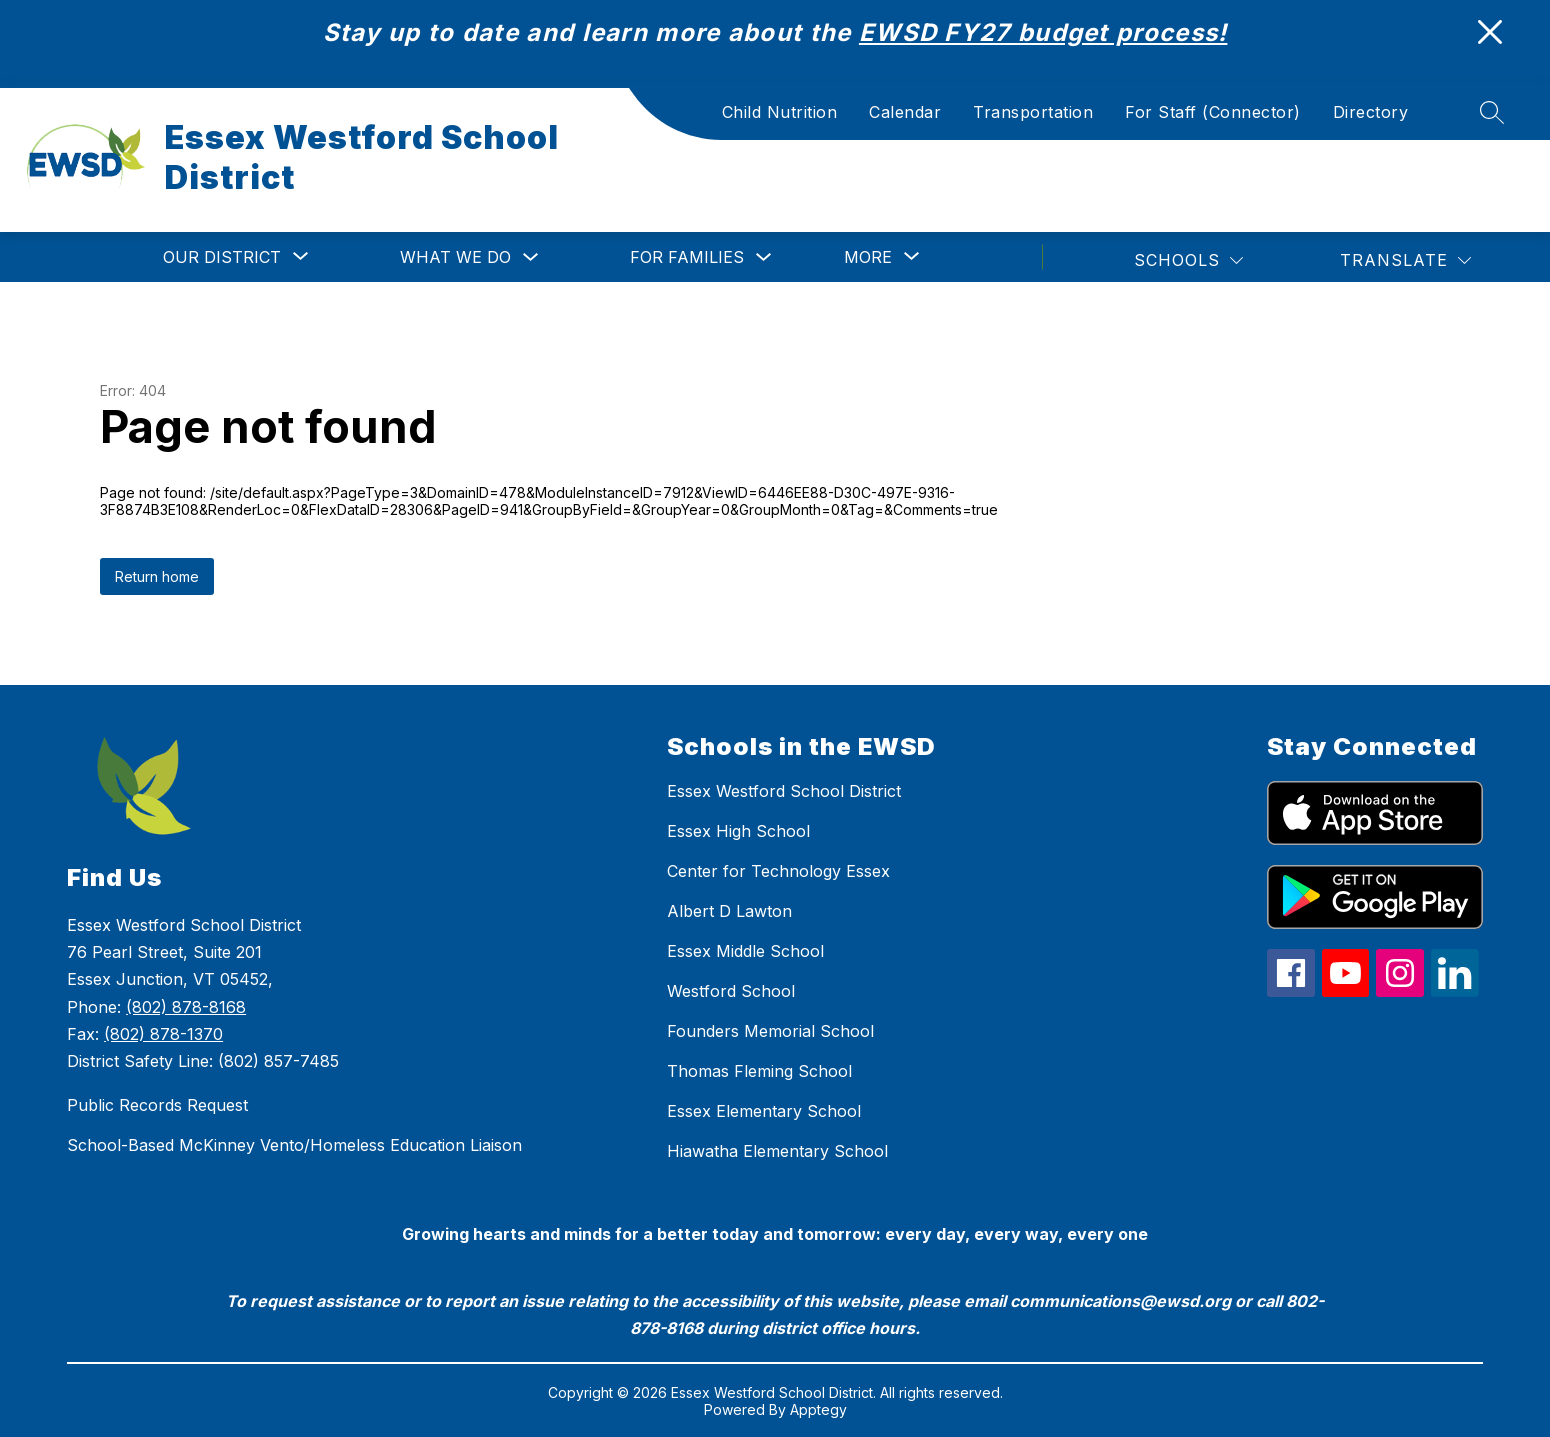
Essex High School (738, 831)
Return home (157, 576)
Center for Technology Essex (778, 871)
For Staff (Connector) (1213, 112)
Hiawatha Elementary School (777, 1151)
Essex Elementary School (764, 1111)
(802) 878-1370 (163, 1034)
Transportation (1033, 112)
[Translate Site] (1406, 260)
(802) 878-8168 (186, 1007)
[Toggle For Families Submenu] (764, 257)
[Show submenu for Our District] (222, 257)
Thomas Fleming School (759, 1071)
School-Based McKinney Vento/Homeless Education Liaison (294, 1145)
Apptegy (818, 1409)
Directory (1371, 112)
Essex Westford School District (784, 791)
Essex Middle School (745, 951)
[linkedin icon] (1455, 991)
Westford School (731, 991)
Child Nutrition (780, 112)
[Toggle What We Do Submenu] (531, 257)
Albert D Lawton (729, 911)
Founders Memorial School (770, 1031)
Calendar (905, 112)
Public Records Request (157, 1105)
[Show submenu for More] (868, 257)
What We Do (455, 257)
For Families (687, 257)
